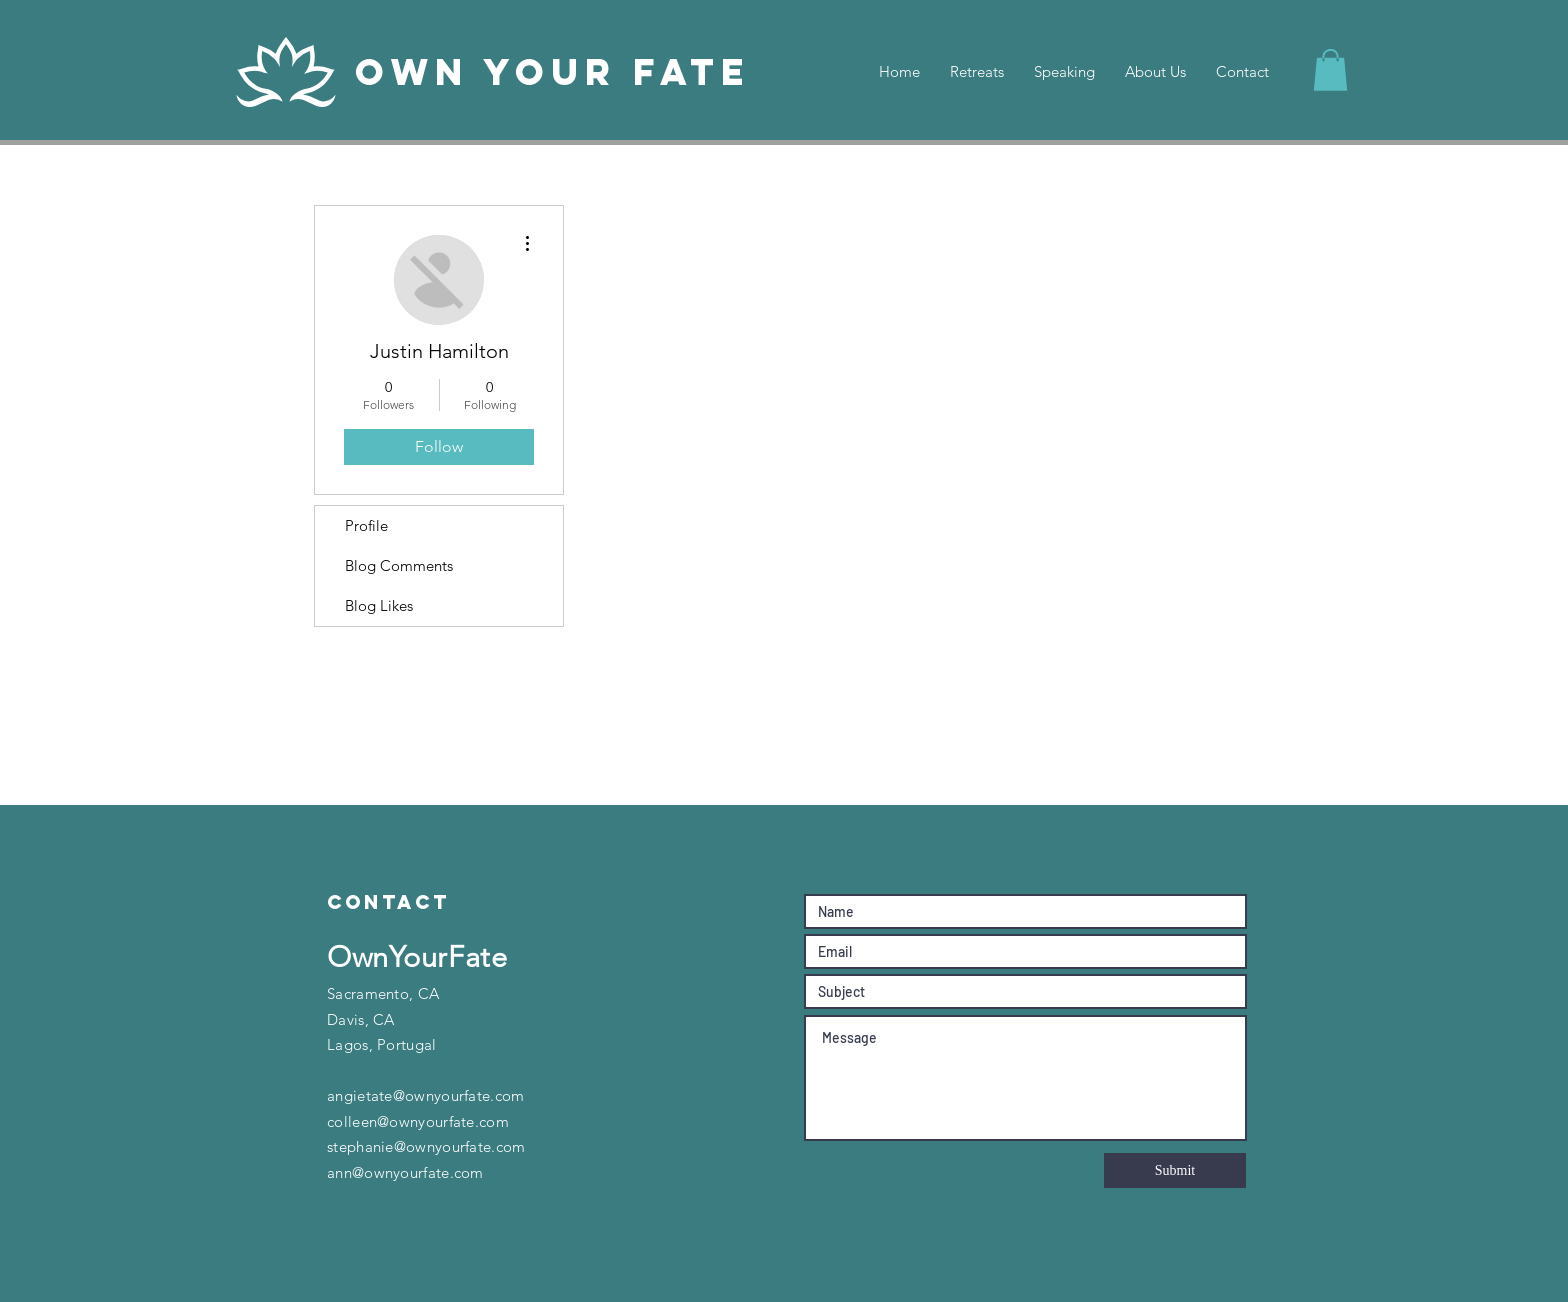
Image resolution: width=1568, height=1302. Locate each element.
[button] (1330, 70)
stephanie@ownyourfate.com (426, 1146)
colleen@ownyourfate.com (418, 1121)
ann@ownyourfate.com (405, 1172)
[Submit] (1175, 1170)
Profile (366, 525)
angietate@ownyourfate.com (426, 1095)
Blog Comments (399, 565)
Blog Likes (379, 605)
